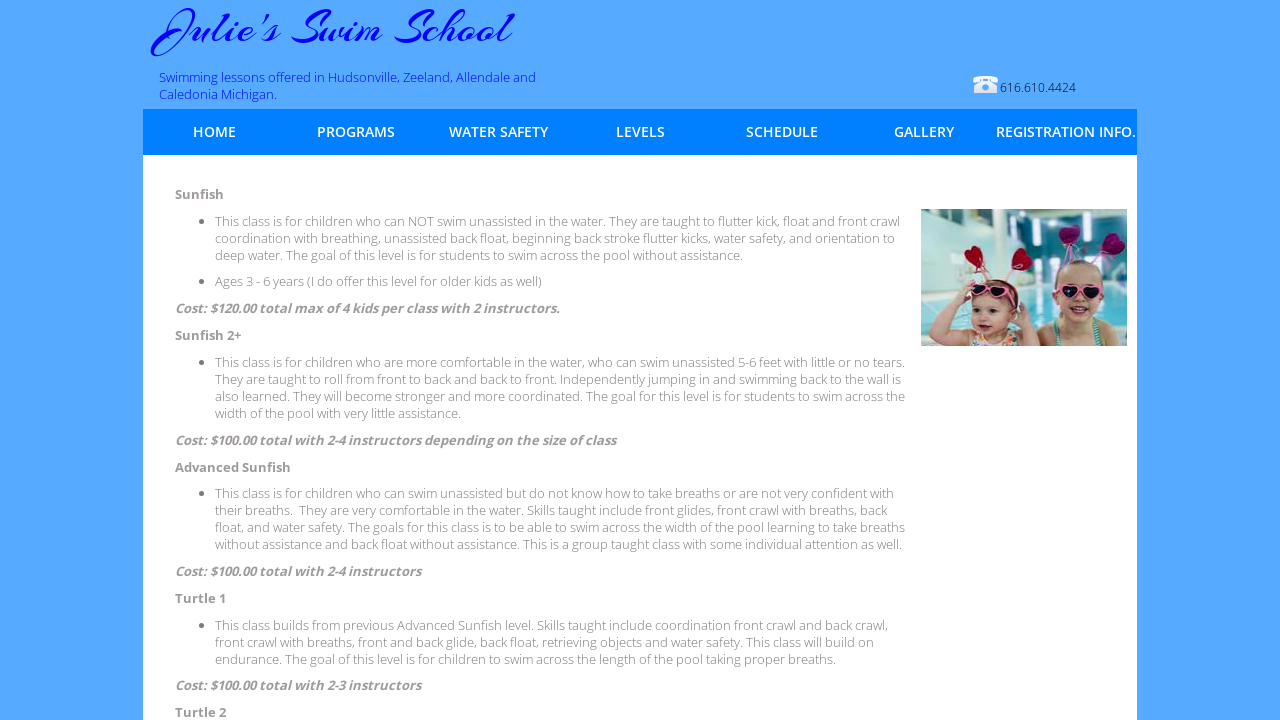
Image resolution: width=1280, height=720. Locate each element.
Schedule (782, 132)
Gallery (924, 132)
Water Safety (498, 132)
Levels (640, 132)
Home (214, 132)
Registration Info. (1066, 132)
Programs (356, 132)
